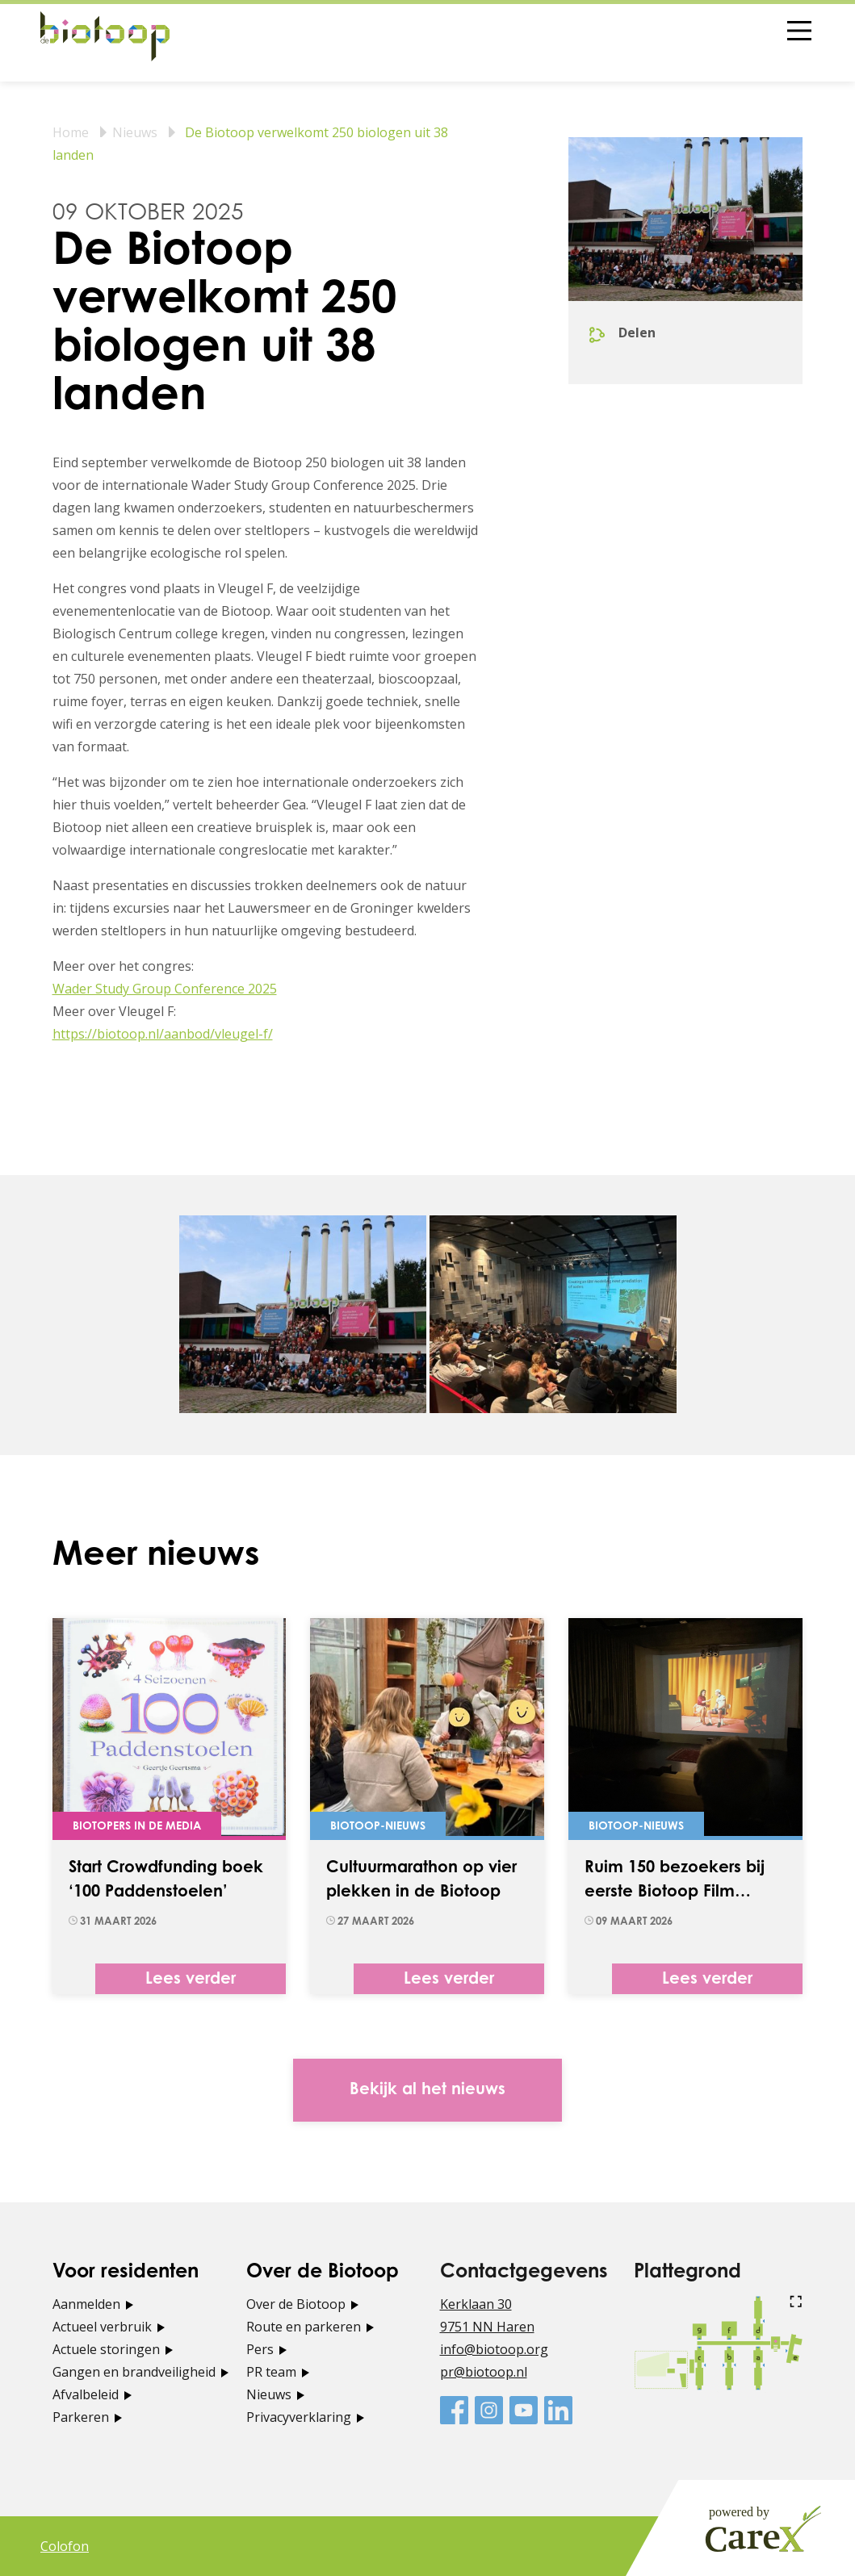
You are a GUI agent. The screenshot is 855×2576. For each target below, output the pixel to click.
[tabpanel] (303, 1314)
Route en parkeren (303, 2327)
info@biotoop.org (494, 2349)
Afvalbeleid (85, 2394)
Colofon (64, 2546)
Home (70, 132)
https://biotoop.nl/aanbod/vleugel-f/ (162, 1034)
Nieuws (134, 132)
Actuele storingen (106, 2349)
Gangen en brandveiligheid (134, 2372)
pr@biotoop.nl (483, 2372)
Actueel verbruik (102, 2327)
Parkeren (80, 2417)
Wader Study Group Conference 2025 (164, 988)
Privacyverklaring (298, 2417)
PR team (271, 2372)
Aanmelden (86, 2304)
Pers (260, 2349)
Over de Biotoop (296, 2304)
